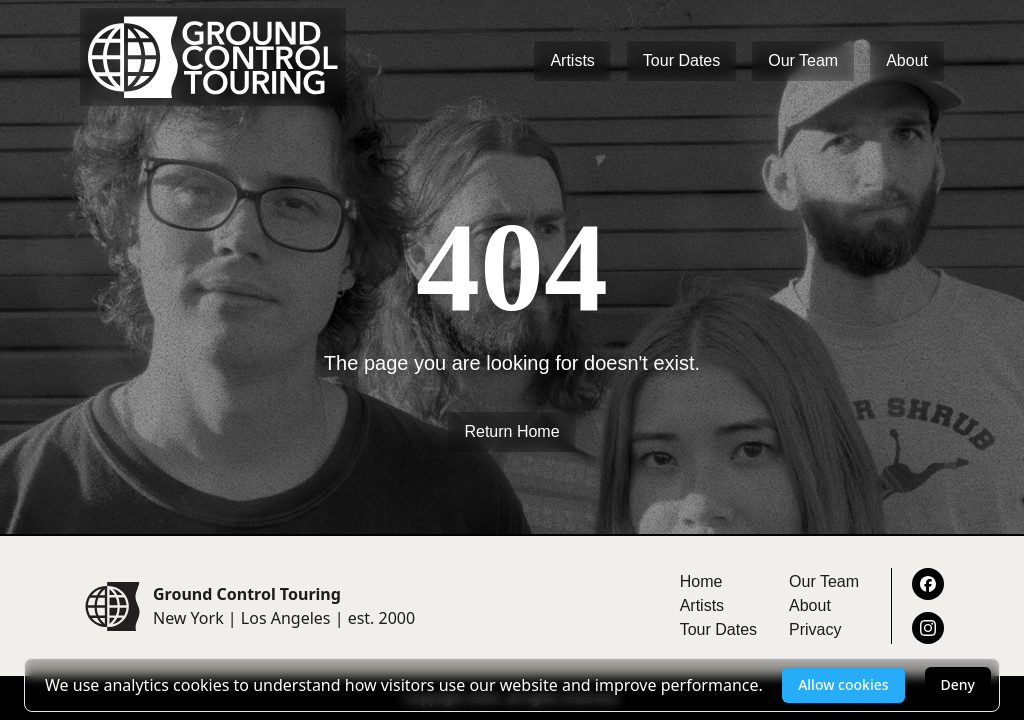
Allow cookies (843, 684)
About (907, 60)
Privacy (815, 629)
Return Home (511, 431)
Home (701, 581)
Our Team (803, 60)
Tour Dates (681, 60)
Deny (958, 684)
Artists (572, 60)
